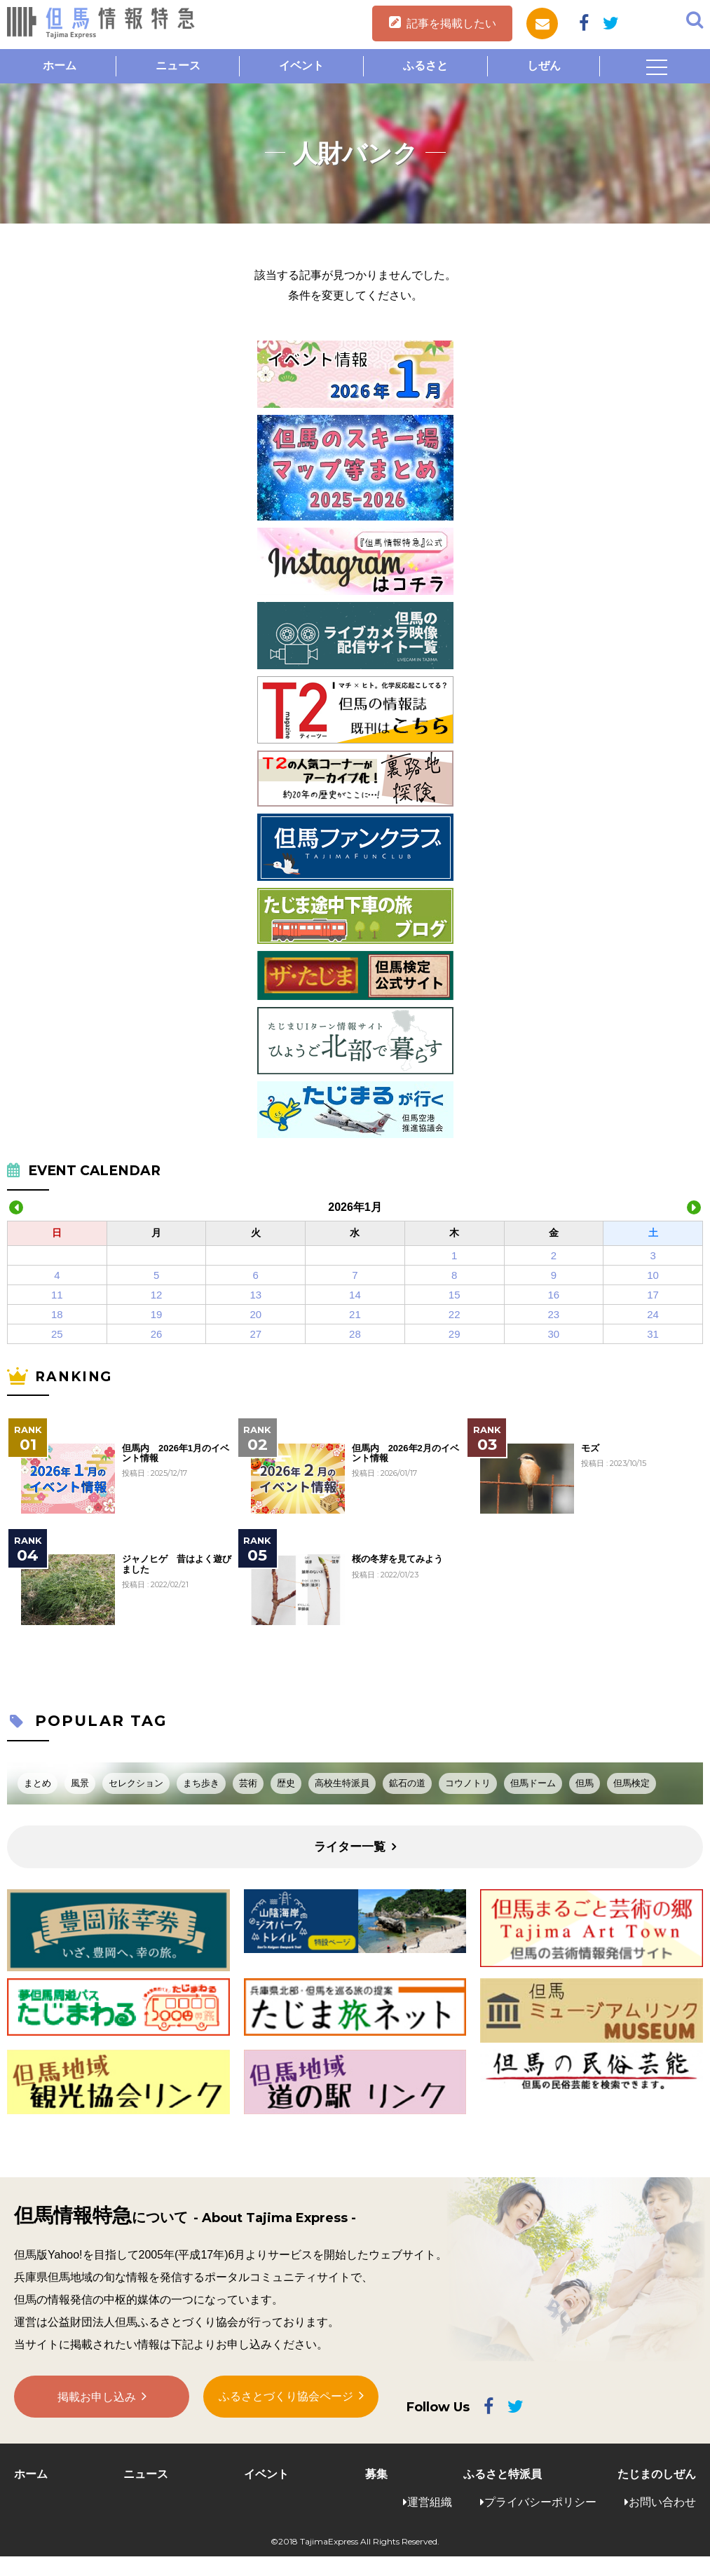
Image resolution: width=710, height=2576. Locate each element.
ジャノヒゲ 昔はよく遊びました (176, 1564)
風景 (80, 1783)
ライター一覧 (349, 1847)
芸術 (248, 1783)
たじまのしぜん (656, 2474)
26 (157, 1334)
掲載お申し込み (96, 2398)
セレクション (136, 1783)
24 (653, 1314)
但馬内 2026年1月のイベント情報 (175, 1453)
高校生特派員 (342, 1783)
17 (653, 1295)
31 (653, 1334)
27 (255, 1334)
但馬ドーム (533, 1783)
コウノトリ (468, 1783)
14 (355, 1295)
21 (355, 1314)
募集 (376, 2474)
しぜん (544, 65)
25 (57, 1334)
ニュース (178, 65)
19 (157, 1314)
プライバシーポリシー (540, 2502)
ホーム (59, 65)
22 (454, 1314)
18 (57, 1314)
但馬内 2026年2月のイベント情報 (405, 1453)
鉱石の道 (407, 1783)
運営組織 (429, 2502)
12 (157, 1295)
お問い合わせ (662, 2502)
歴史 (286, 1783)
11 (57, 1295)
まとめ (37, 1783)
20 (255, 1314)
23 (554, 1314)
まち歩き (201, 1783)
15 (454, 1295)
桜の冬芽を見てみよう (397, 1559)
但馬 (584, 1783)
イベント (301, 65)
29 (454, 1334)
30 (554, 1334)
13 (255, 1295)
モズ (590, 1448)
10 (653, 1275)
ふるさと (425, 65)
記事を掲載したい (451, 23)
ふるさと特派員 (502, 2474)
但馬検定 (631, 1783)
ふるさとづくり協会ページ (286, 2398)
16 (554, 1295)
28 (355, 1334)
